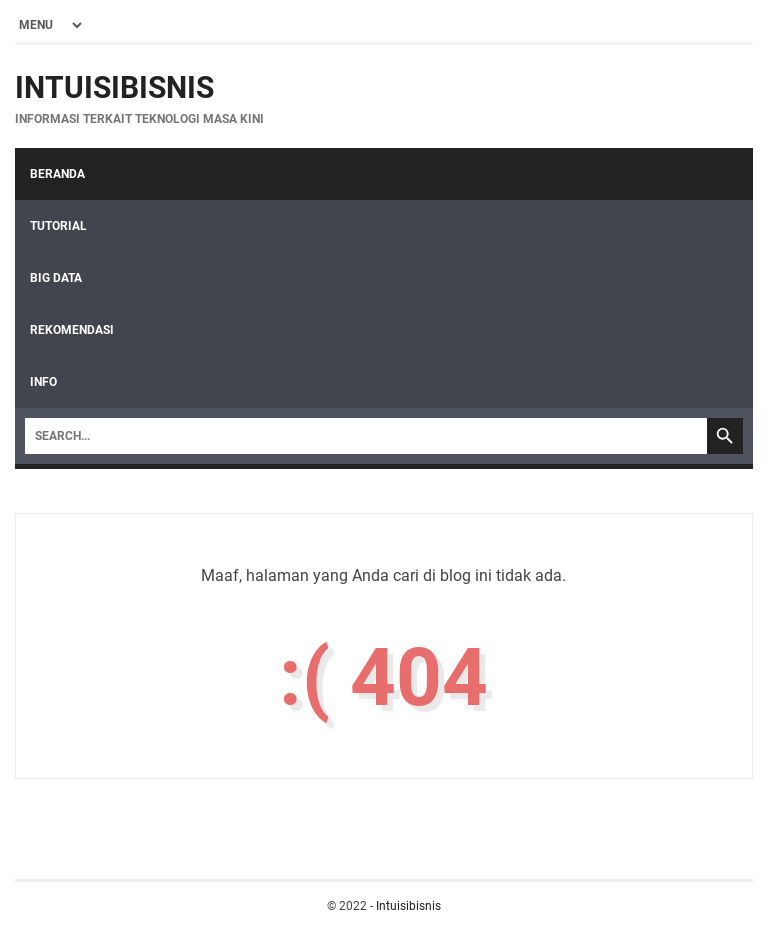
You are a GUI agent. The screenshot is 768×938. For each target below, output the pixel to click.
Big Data (56, 278)
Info (43, 382)
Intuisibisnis (114, 87)
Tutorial (58, 226)
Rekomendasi (72, 330)
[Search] (366, 436)
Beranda (57, 174)
